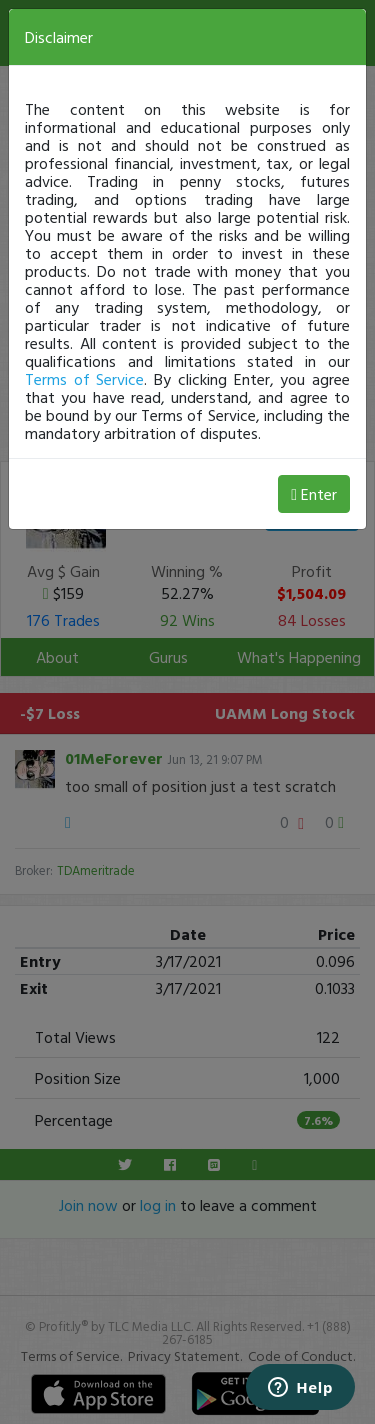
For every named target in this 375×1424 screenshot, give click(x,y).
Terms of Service (84, 379)
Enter (314, 494)
